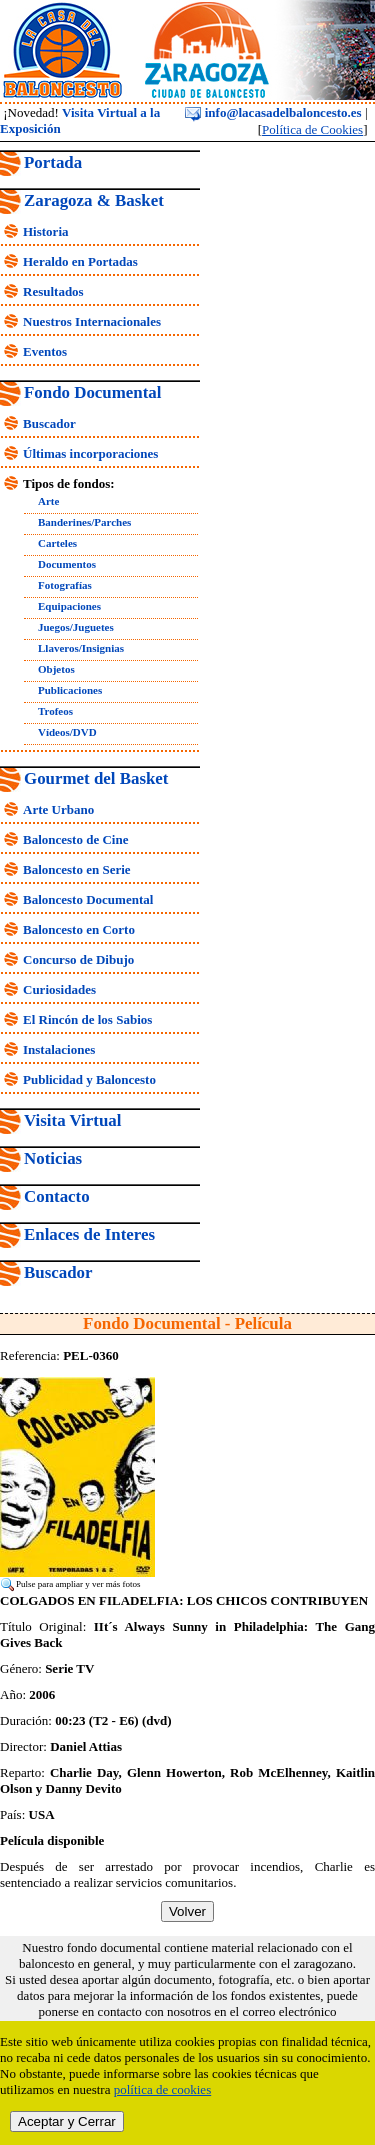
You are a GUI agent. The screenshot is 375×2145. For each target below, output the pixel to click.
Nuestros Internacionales (92, 321)
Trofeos (55, 711)
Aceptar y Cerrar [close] (67, 2121)
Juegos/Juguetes (76, 627)
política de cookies (162, 2089)
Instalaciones (59, 1049)
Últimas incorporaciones (90, 453)
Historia (46, 231)
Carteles (57, 543)
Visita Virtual (72, 1120)
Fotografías (65, 585)
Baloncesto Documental (88, 899)
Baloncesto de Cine (75, 839)
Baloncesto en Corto (79, 929)
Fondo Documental (92, 392)
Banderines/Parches (84, 522)
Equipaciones (69, 606)
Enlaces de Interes (89, 1234)
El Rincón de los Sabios (87, 1019)
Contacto (57, 1196)
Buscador (49, 423)
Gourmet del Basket (96, 778)
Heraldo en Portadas (80, 261)
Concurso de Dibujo (78, 959)
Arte (48, 501)
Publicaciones (70, 690)
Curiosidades (59, 989)
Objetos (56, 669)
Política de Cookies (312, 129)
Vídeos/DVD (67, 732)
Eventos (45, 351)
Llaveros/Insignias (81, 648)
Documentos (67, 564)
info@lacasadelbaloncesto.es (273, 112)
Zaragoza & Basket (94, 200)
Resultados (53, 291)
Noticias (53, 1158)
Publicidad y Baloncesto (89, 1079)
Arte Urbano (58, 809)
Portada (53, 162)
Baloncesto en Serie (77, 869)
